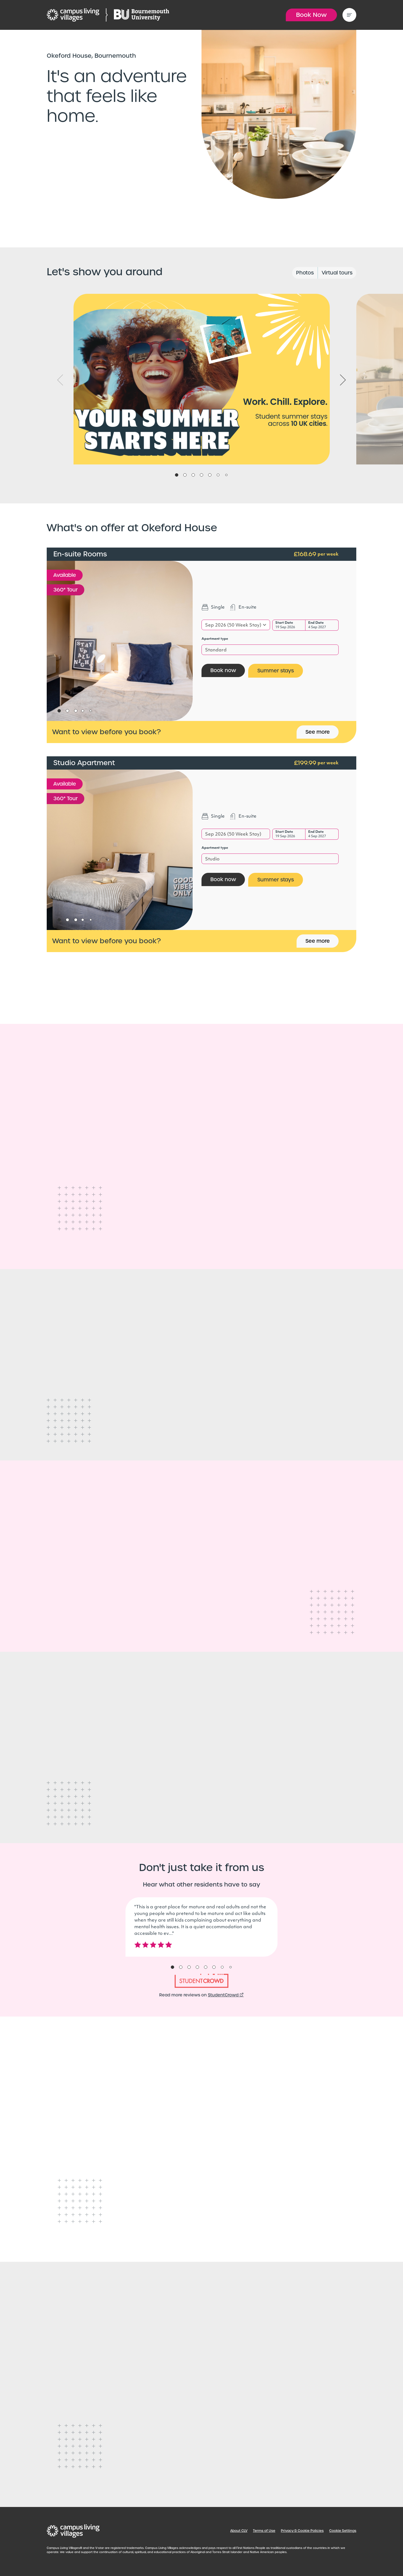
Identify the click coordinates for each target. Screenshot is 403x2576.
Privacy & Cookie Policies (302, 2531)
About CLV (238, 2531)
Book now (223, 670)
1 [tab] (176, 475)
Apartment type (215, 639)
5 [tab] (210, 475)
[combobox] (236, 625)
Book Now (311, 15)
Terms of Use (264, 2531)
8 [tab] (230, 1967)
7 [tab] (226, 475)
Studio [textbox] (212, 859)
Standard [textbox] (216, 650)
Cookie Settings (342, 2531)
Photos (305, 273)
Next (343, 380)
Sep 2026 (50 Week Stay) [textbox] (233, 625)
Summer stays (275, 670)
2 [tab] (185, 475)
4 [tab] (201, 475)
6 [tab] (218, 475)
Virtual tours (337, 273)
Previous (60, 380)
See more (317, 732)
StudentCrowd (226, 1995)
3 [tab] (193, 475)
